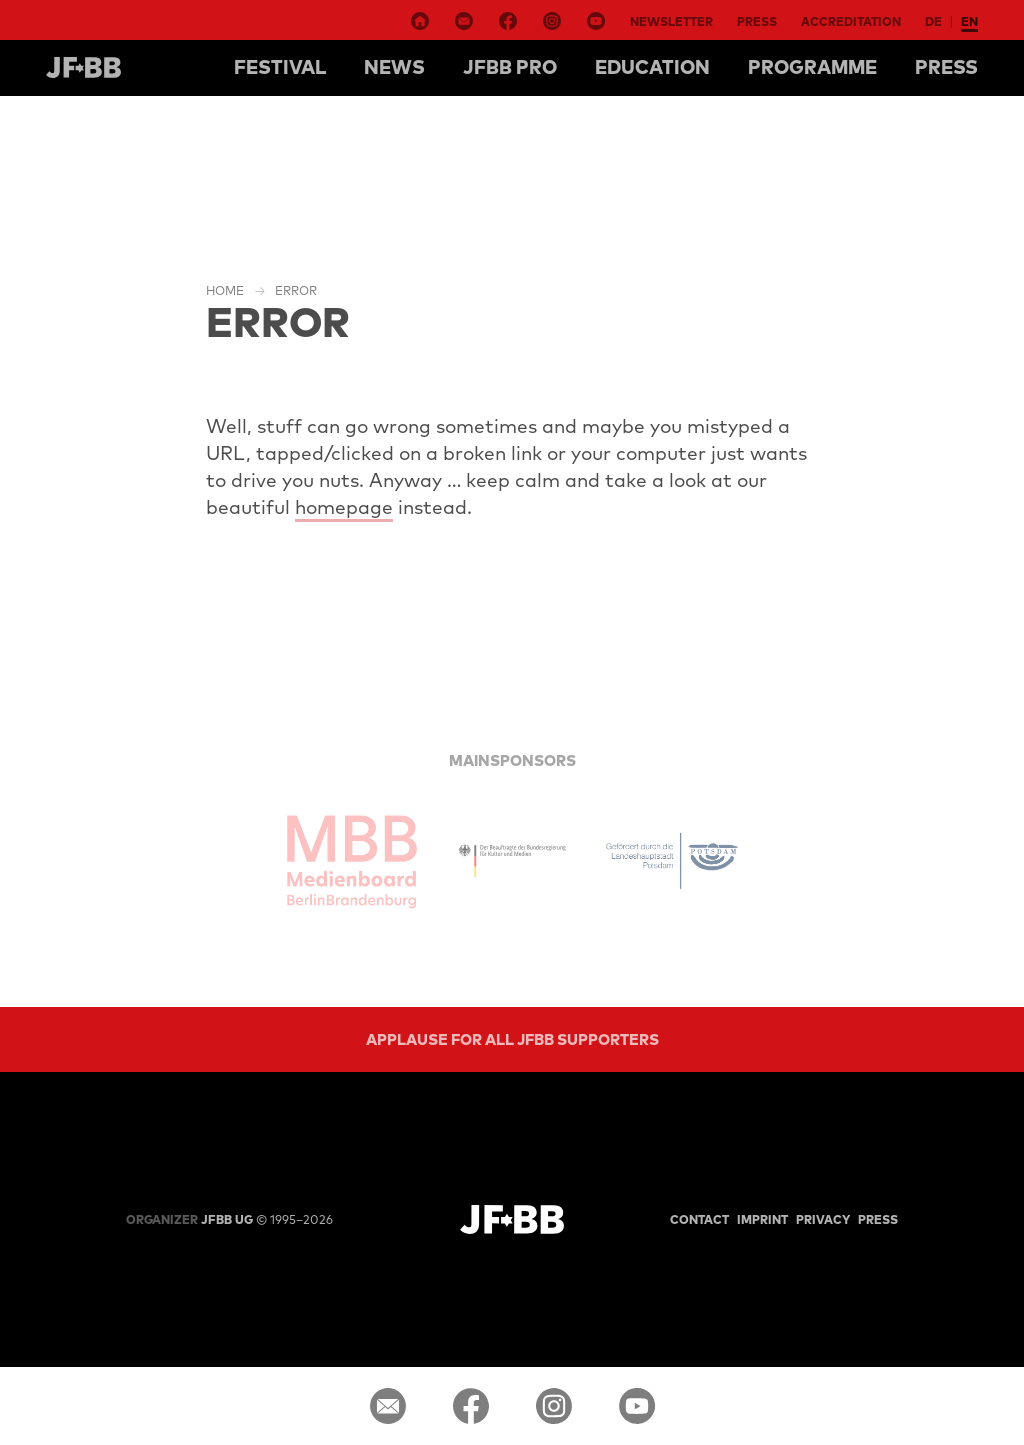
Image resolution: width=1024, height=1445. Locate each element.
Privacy (823, 1219)
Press (757, 21)
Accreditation (851, 21)
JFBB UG (189, 1219)
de (933, 21)
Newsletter (671, 21)
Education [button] (652, 67)
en (969, 21)
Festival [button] (280, 67)
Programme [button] (812, 67)
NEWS (394, 67)
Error (296, 290)
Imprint (762, 1219)
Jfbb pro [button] (510, 67)
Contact (699, 1219)
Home (225, 290)
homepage (344, 507)
